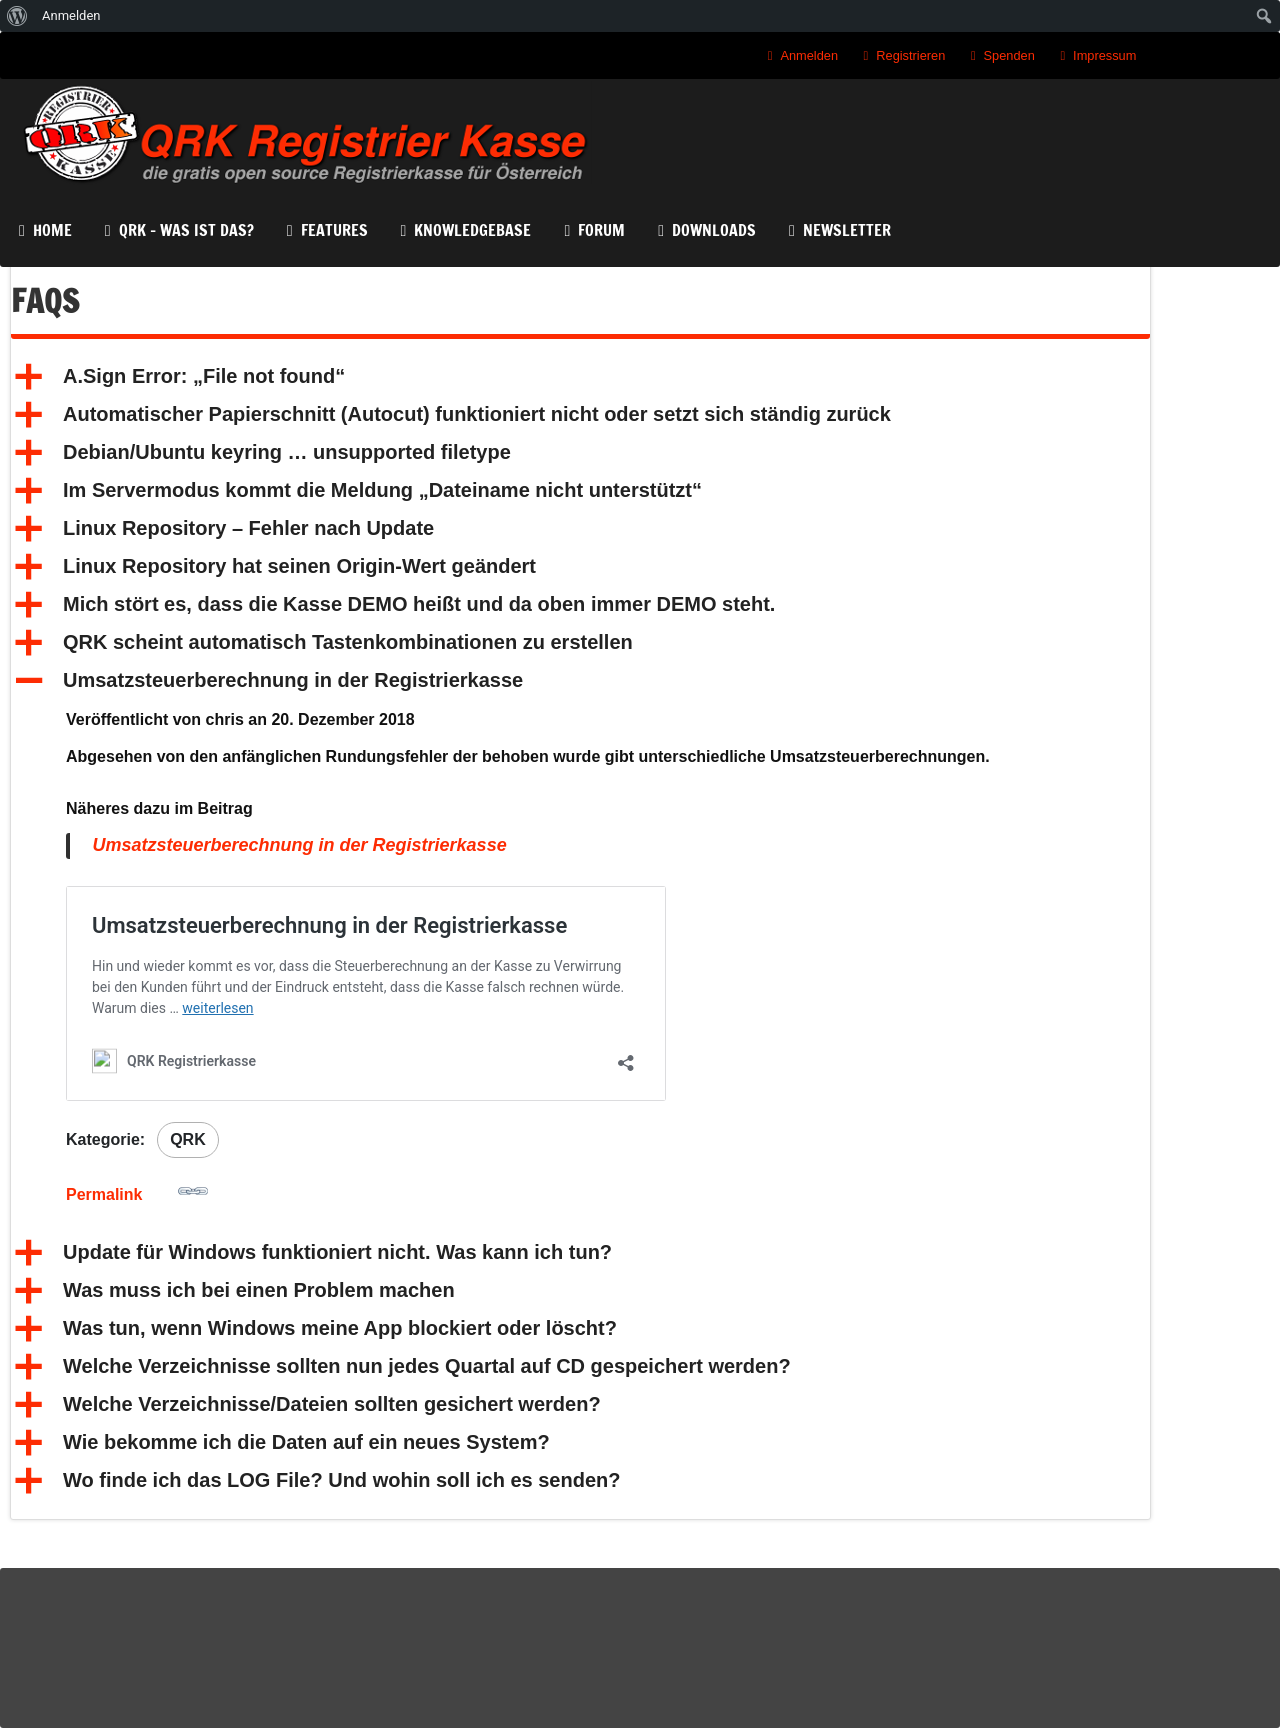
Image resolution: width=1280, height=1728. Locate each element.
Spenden (1009, 55)
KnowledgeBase (472, 227)
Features (334, 227)
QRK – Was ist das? (186, 227)
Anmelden (809, 55)
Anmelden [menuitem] (71, 15)
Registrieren (910, 55)
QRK (188, 1139)
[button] (580, 377)
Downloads (714, 227)
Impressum (1104, 55)
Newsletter (847, 227)
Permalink (137, 1189)
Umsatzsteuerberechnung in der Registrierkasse (300, 845)
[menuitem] (17, 16)
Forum (601, 227)
